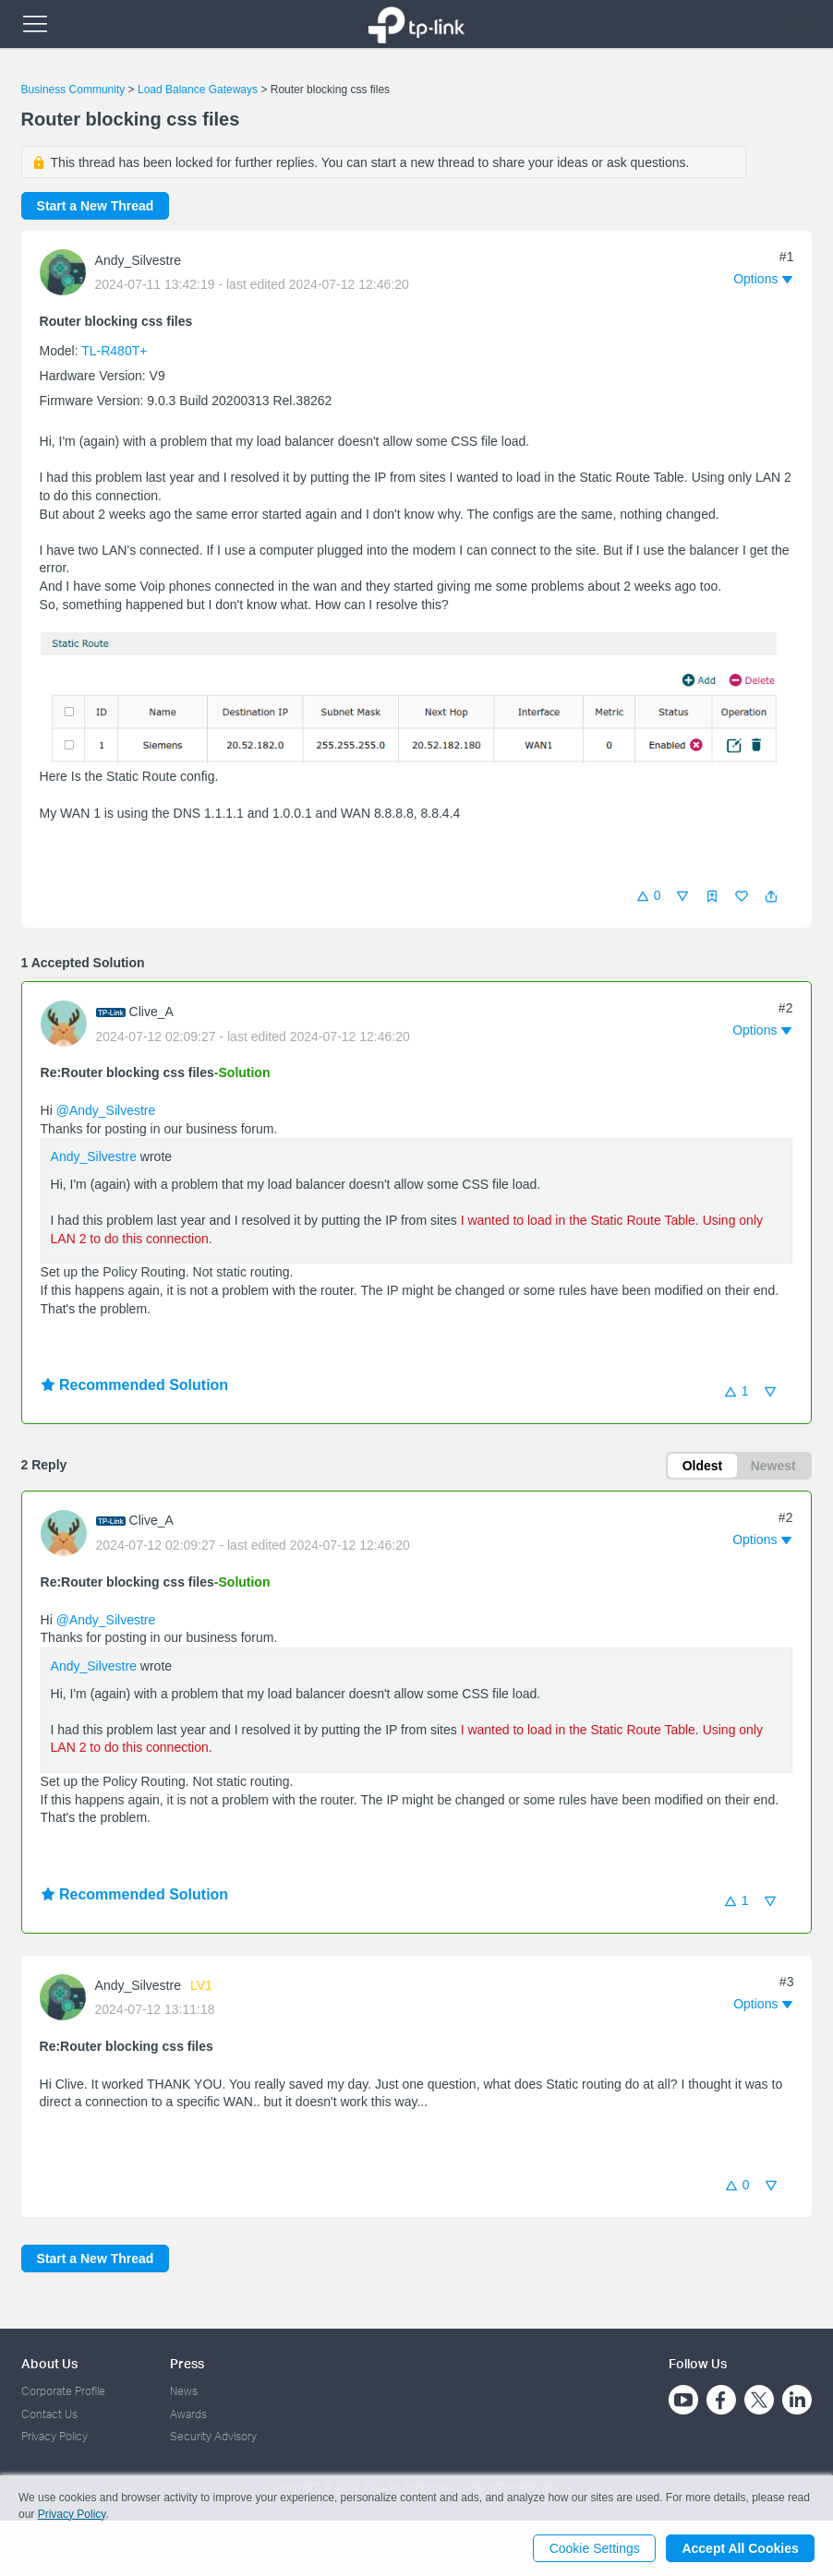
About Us (49, 2363)
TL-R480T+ (114, 350)
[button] (771, 896)
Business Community (73, 89)
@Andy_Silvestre (106, 1110)
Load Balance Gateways (198, 89)
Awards (188, 2414)
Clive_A (151, 1011)
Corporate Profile (63, 2391)
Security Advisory (213, 2436)
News (184, 2391)
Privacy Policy (54, 2436)
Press (187, 2363)
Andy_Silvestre (138, 260)
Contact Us (49, 2414)
